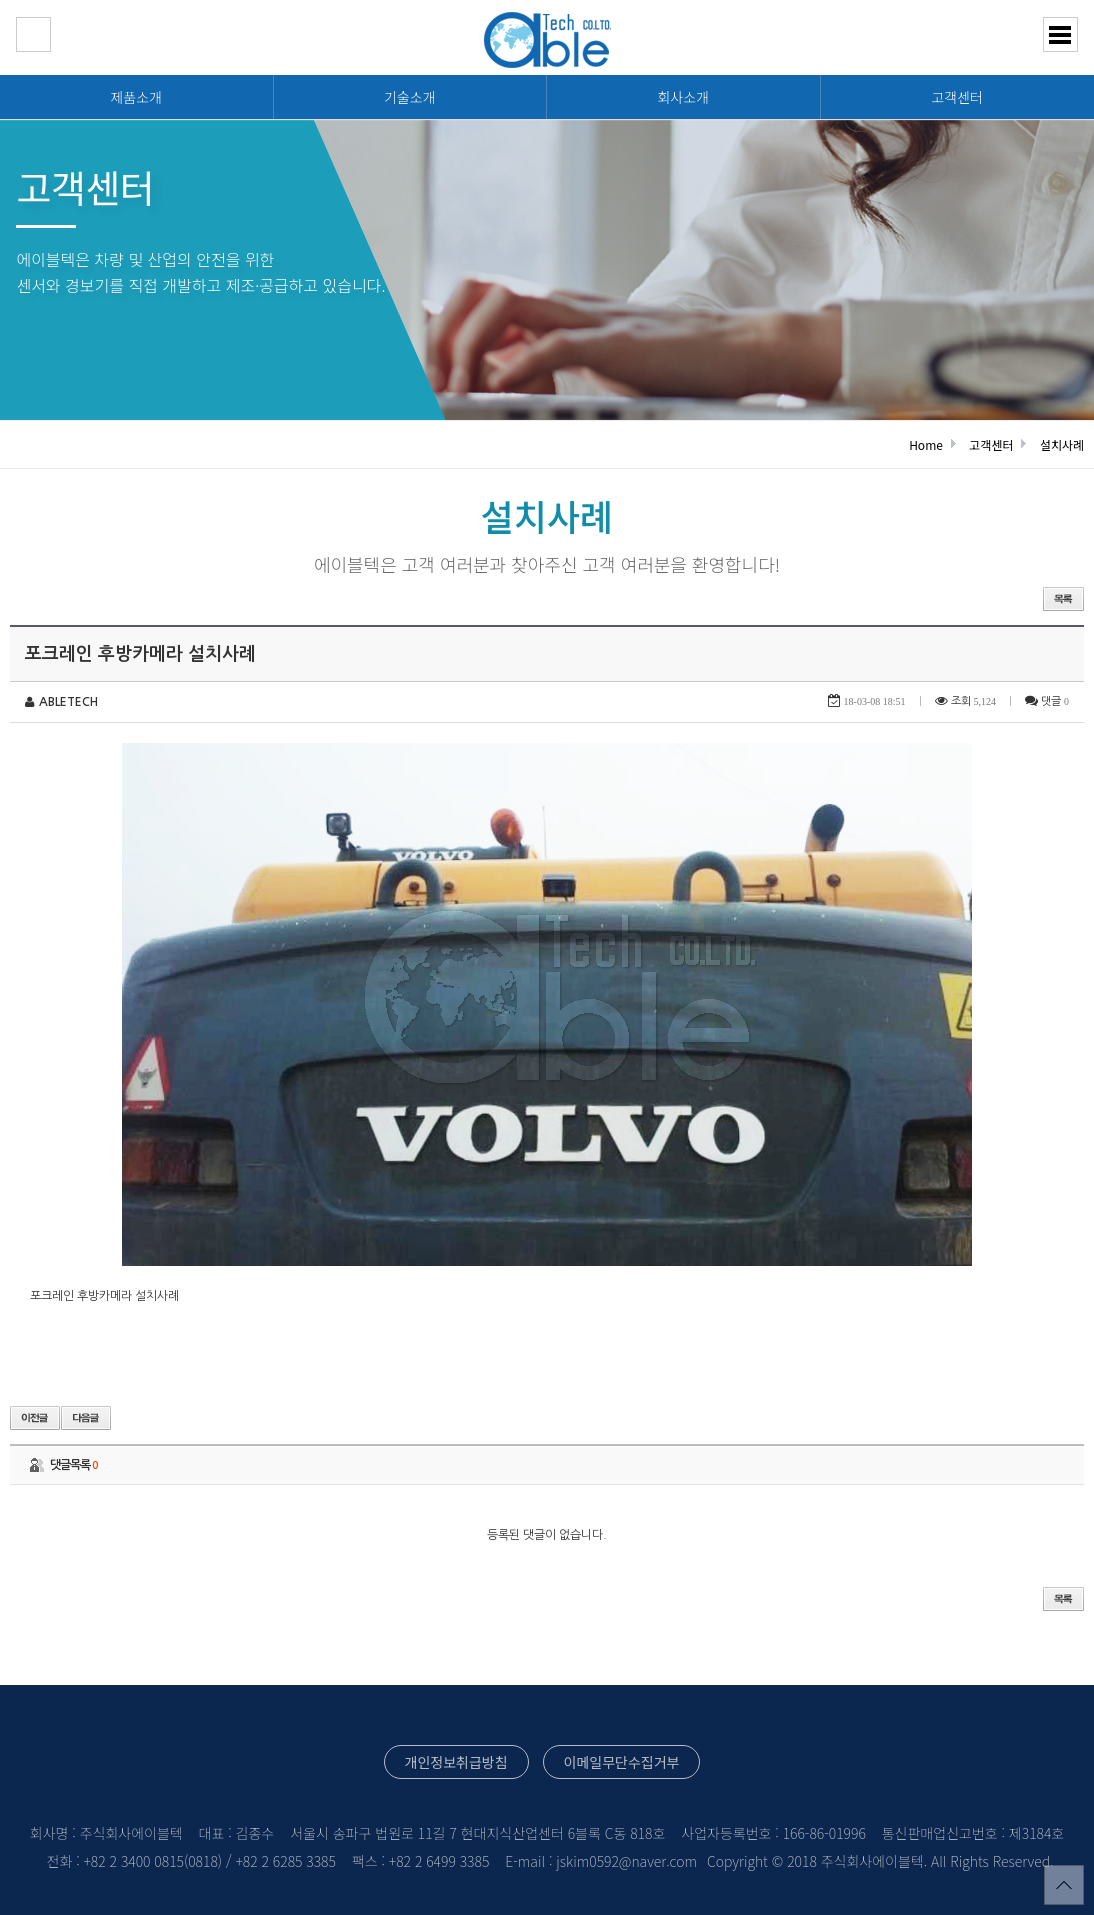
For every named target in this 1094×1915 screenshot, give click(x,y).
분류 (1060, 34)
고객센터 (957, 97)
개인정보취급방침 (456, 1762)
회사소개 (683, 97)
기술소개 (410, 97)
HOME (33, 34)
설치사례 (1062, 444)
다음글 (86, 1418)
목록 (1063, 599)
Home (926, 444)
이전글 (35, 1418)
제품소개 (136, 97)
